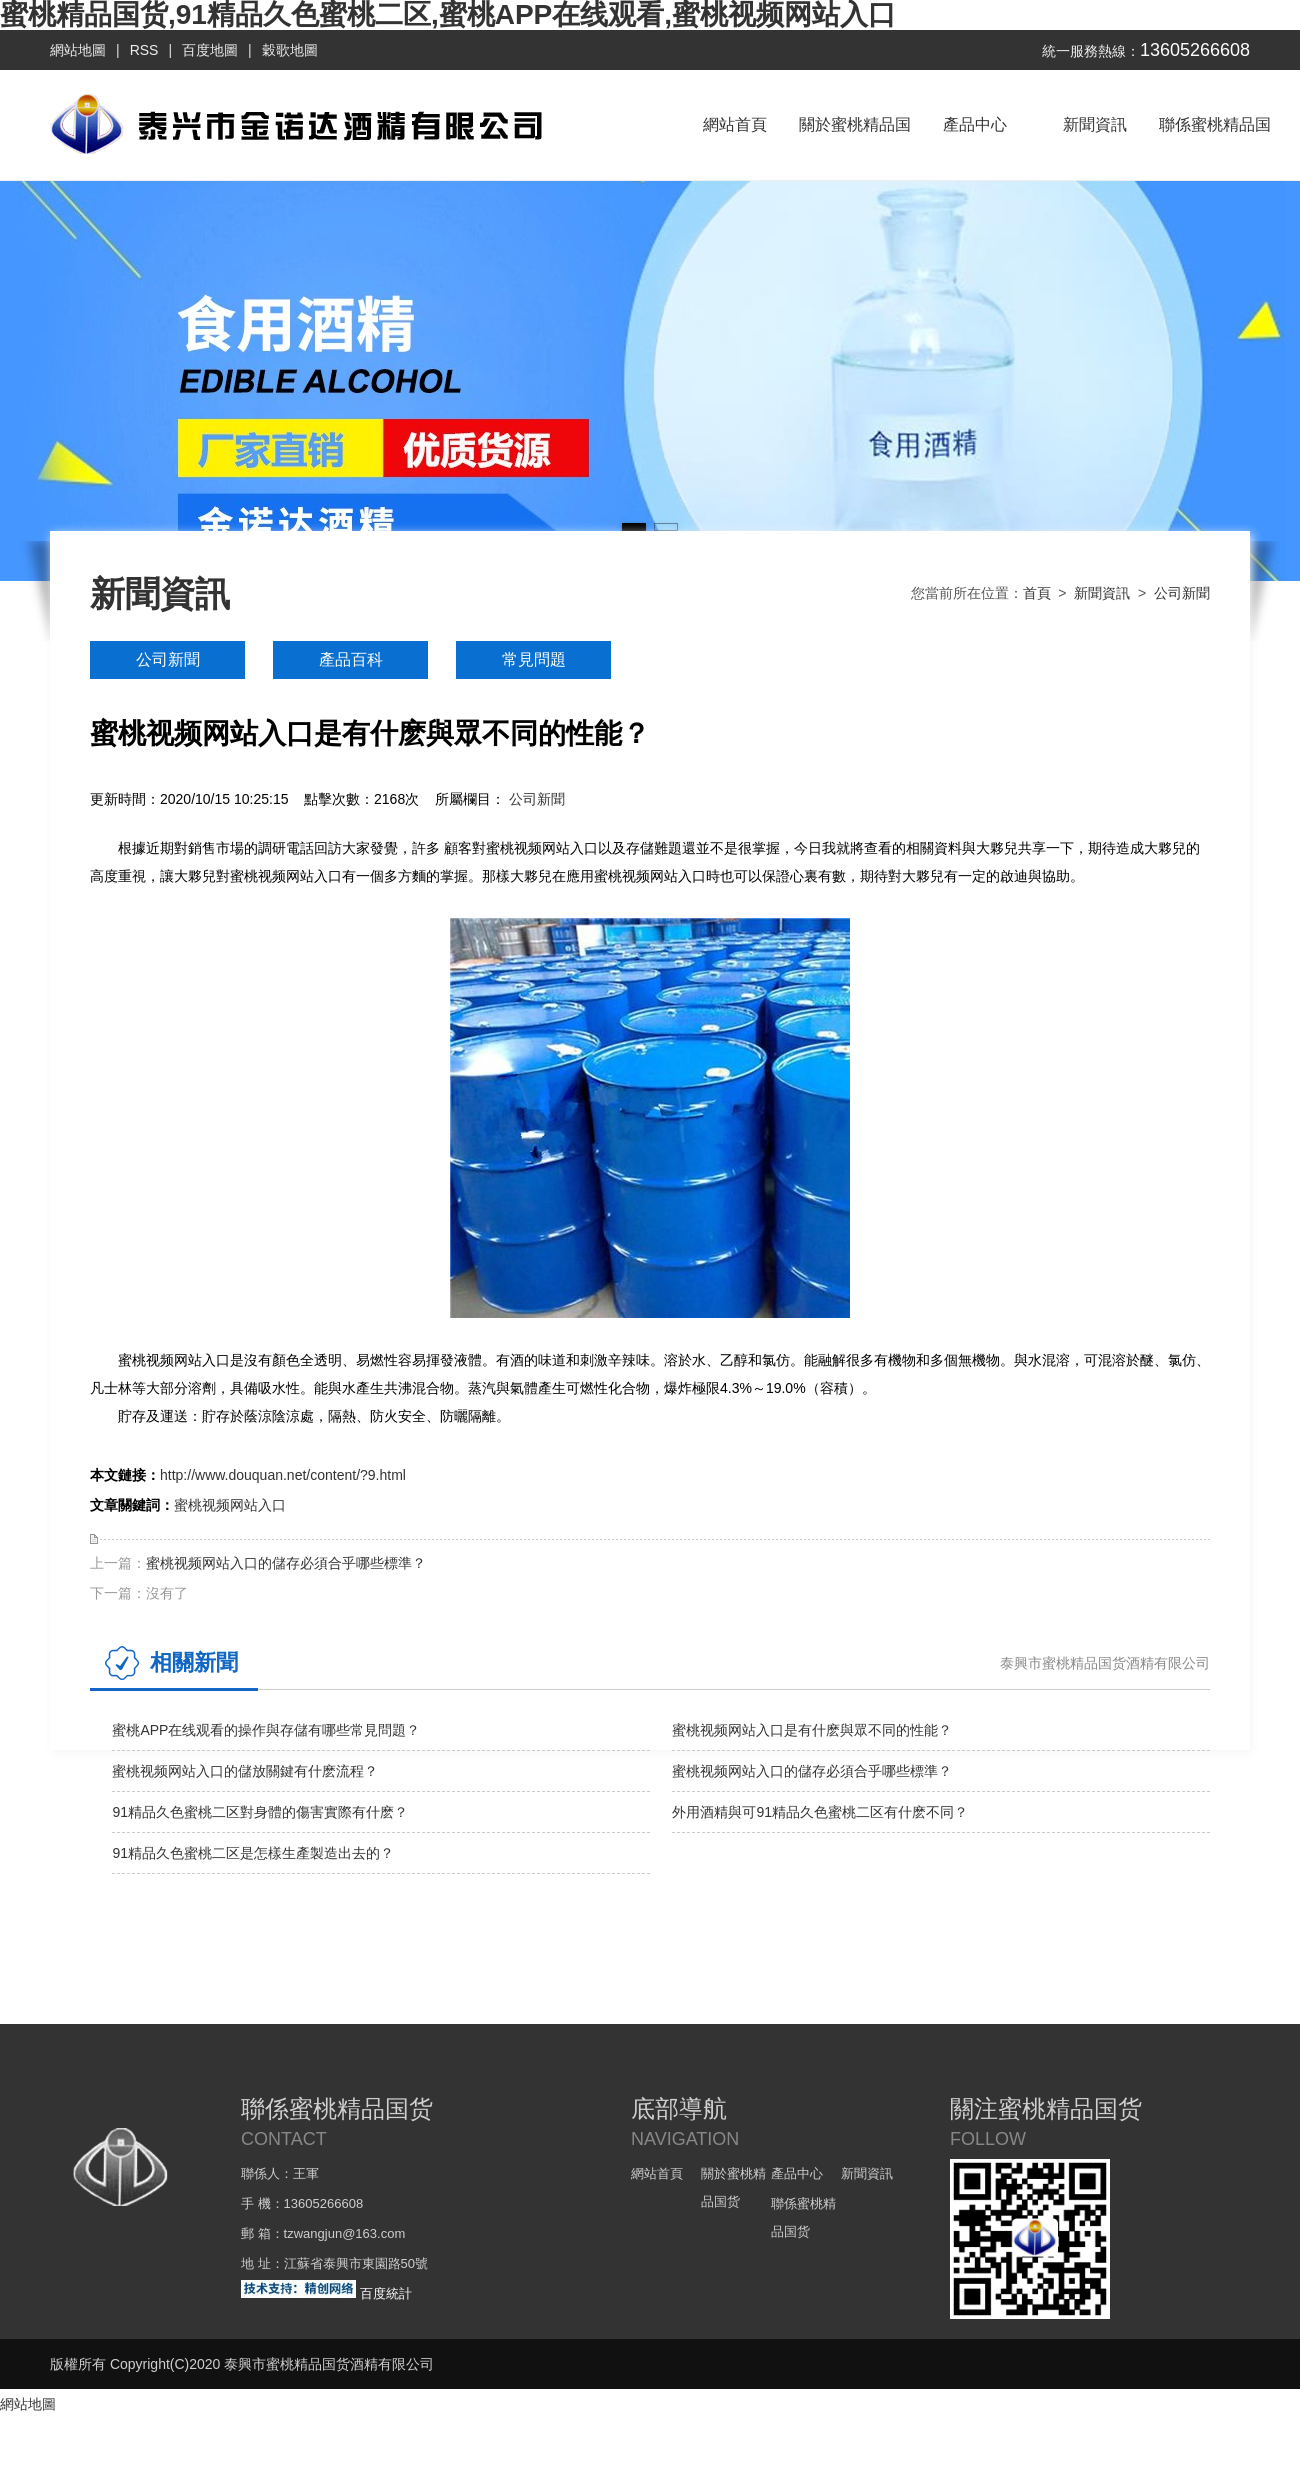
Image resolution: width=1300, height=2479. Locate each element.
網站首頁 (735, 124)
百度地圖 (210, 50)
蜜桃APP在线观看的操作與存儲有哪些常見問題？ (266, 1730)
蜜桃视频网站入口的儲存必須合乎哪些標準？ (286, 1563)
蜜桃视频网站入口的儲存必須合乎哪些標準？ (812, 1771)
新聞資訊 (1095, 124)
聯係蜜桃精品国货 (1215, 148)
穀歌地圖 (290, 50)
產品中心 (975, 124)
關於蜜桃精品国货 (855, 148)
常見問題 (534, 659)
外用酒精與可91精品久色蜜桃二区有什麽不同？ (820, 1812)
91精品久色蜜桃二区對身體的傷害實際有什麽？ (260, 1812)
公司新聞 (1182, 593)
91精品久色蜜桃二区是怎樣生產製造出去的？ (253, 1853)
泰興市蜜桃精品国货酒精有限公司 (1105, 1663)
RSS (144, 50)
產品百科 (351, 659)
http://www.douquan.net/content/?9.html (283, 1475)
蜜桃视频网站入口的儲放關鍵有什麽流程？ (245, 1771)
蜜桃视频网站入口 (230, 1505)
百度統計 (386, 2293)
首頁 (1037, 593)
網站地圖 (78, 50)
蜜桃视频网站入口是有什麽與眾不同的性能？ (812, 1730)
